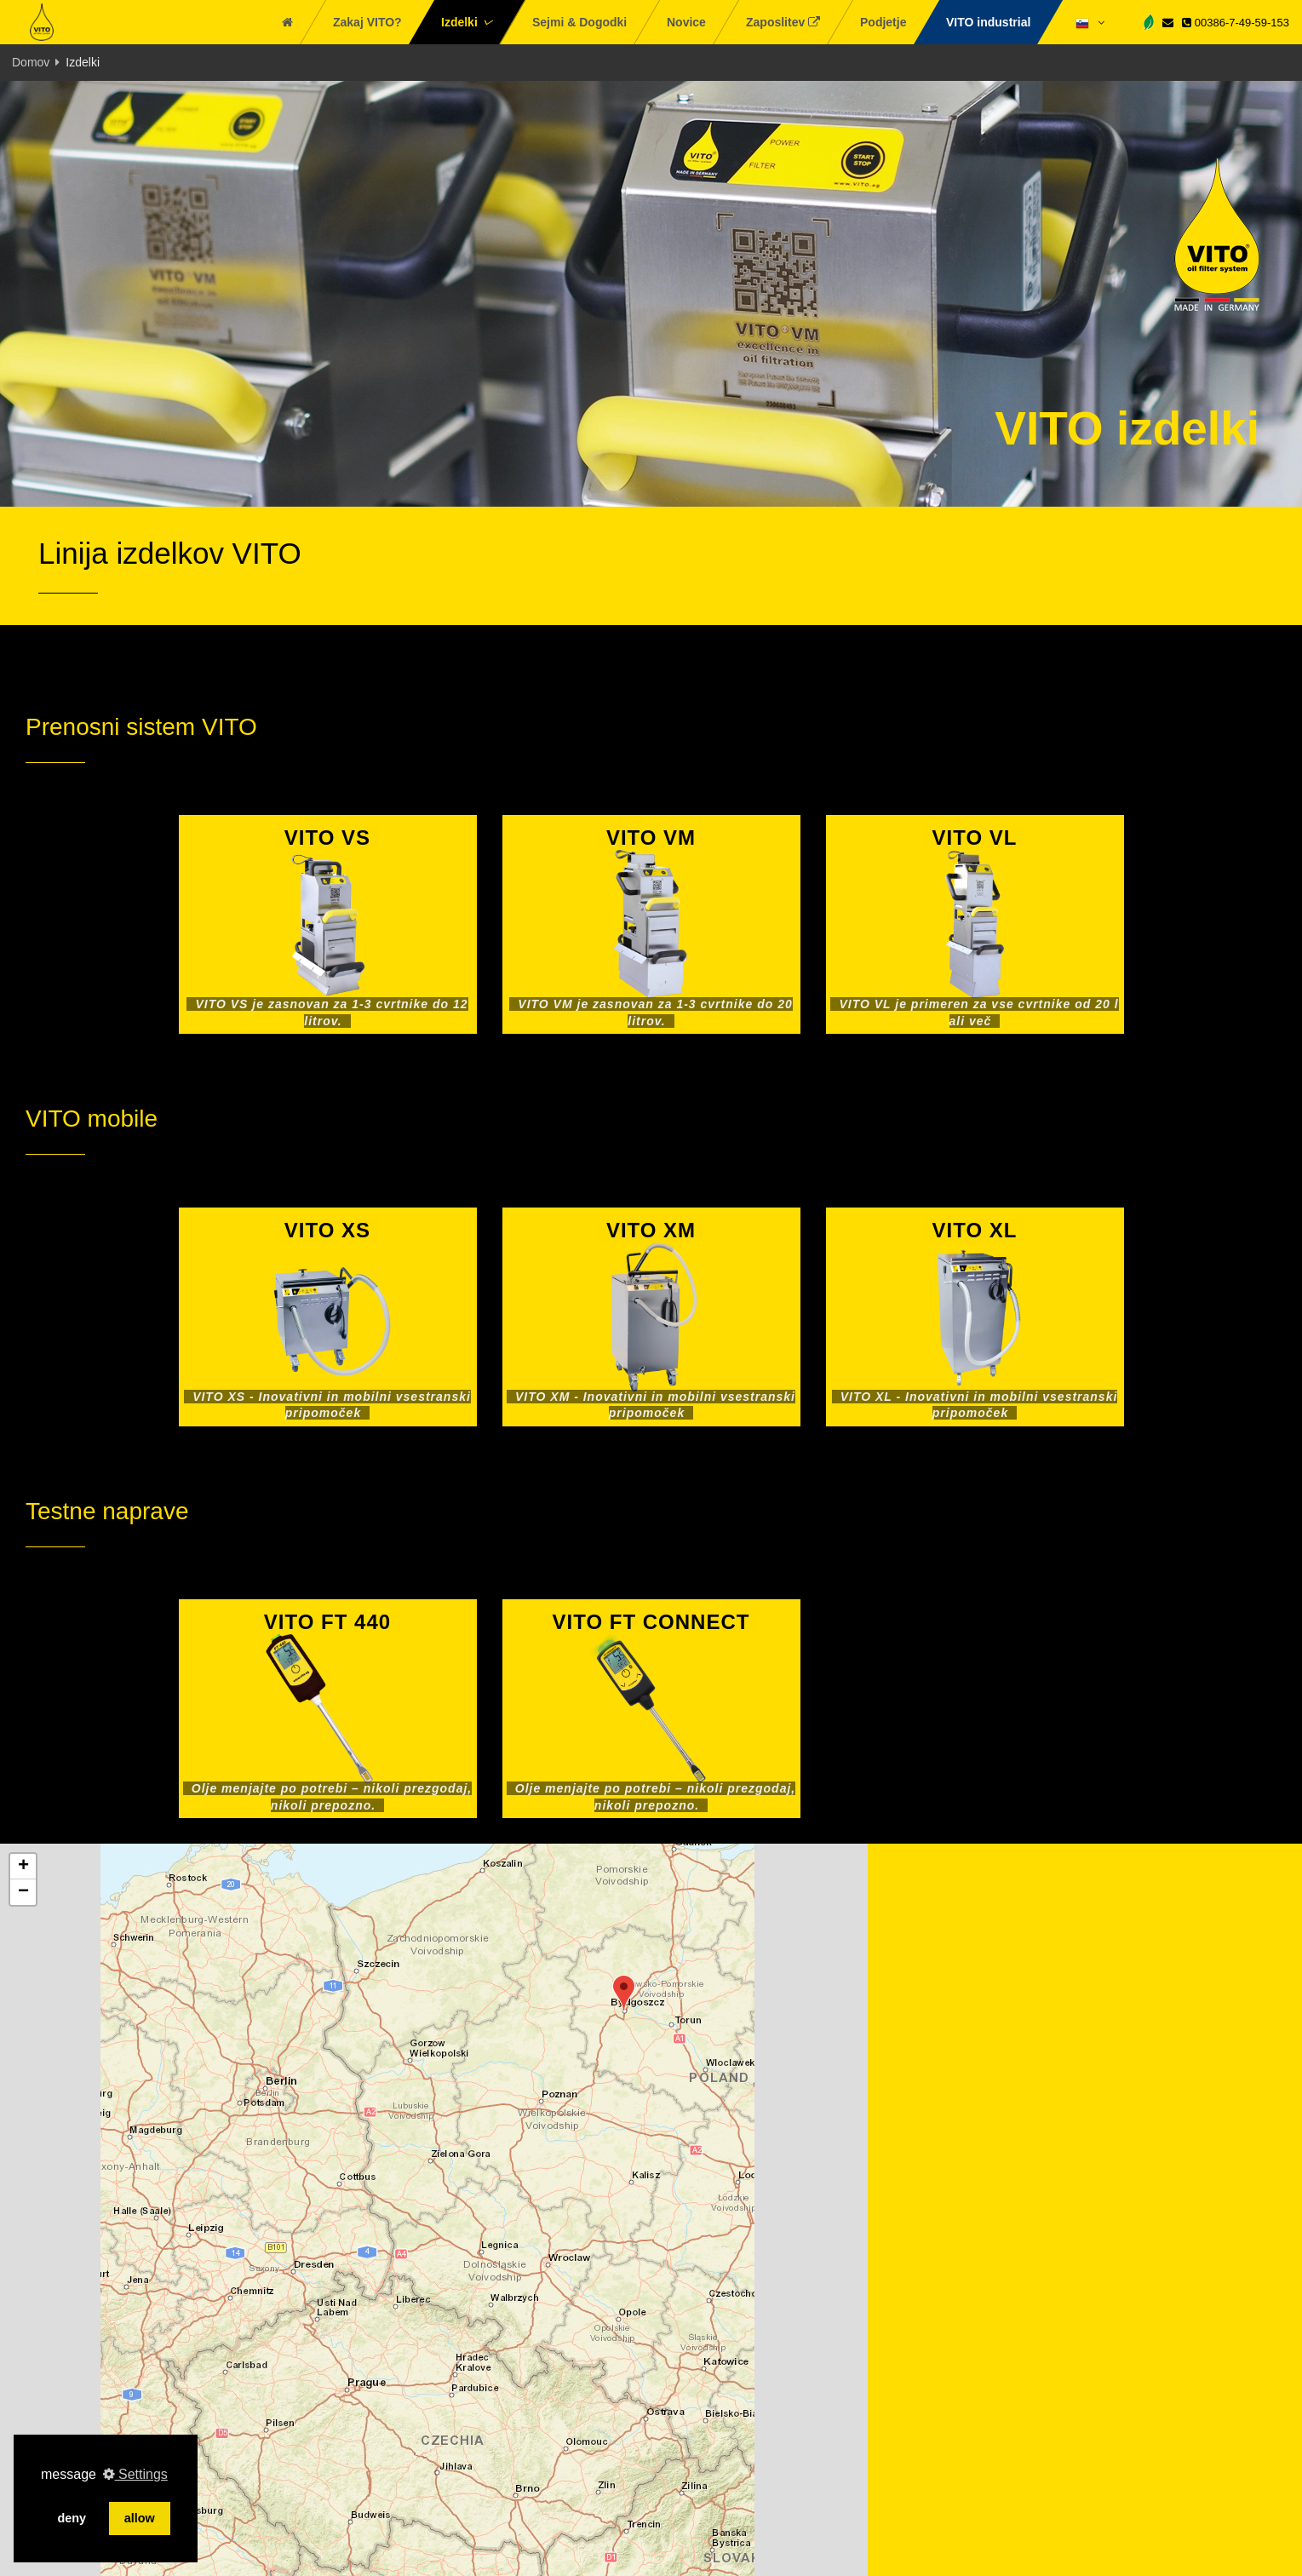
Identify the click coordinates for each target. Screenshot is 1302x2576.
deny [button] (71, 2518)
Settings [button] (135, 2474)
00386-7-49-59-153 (1235, 22)
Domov (30, 62)
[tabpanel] (651, 294)
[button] (623, 1993)
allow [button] (139, 2518)
